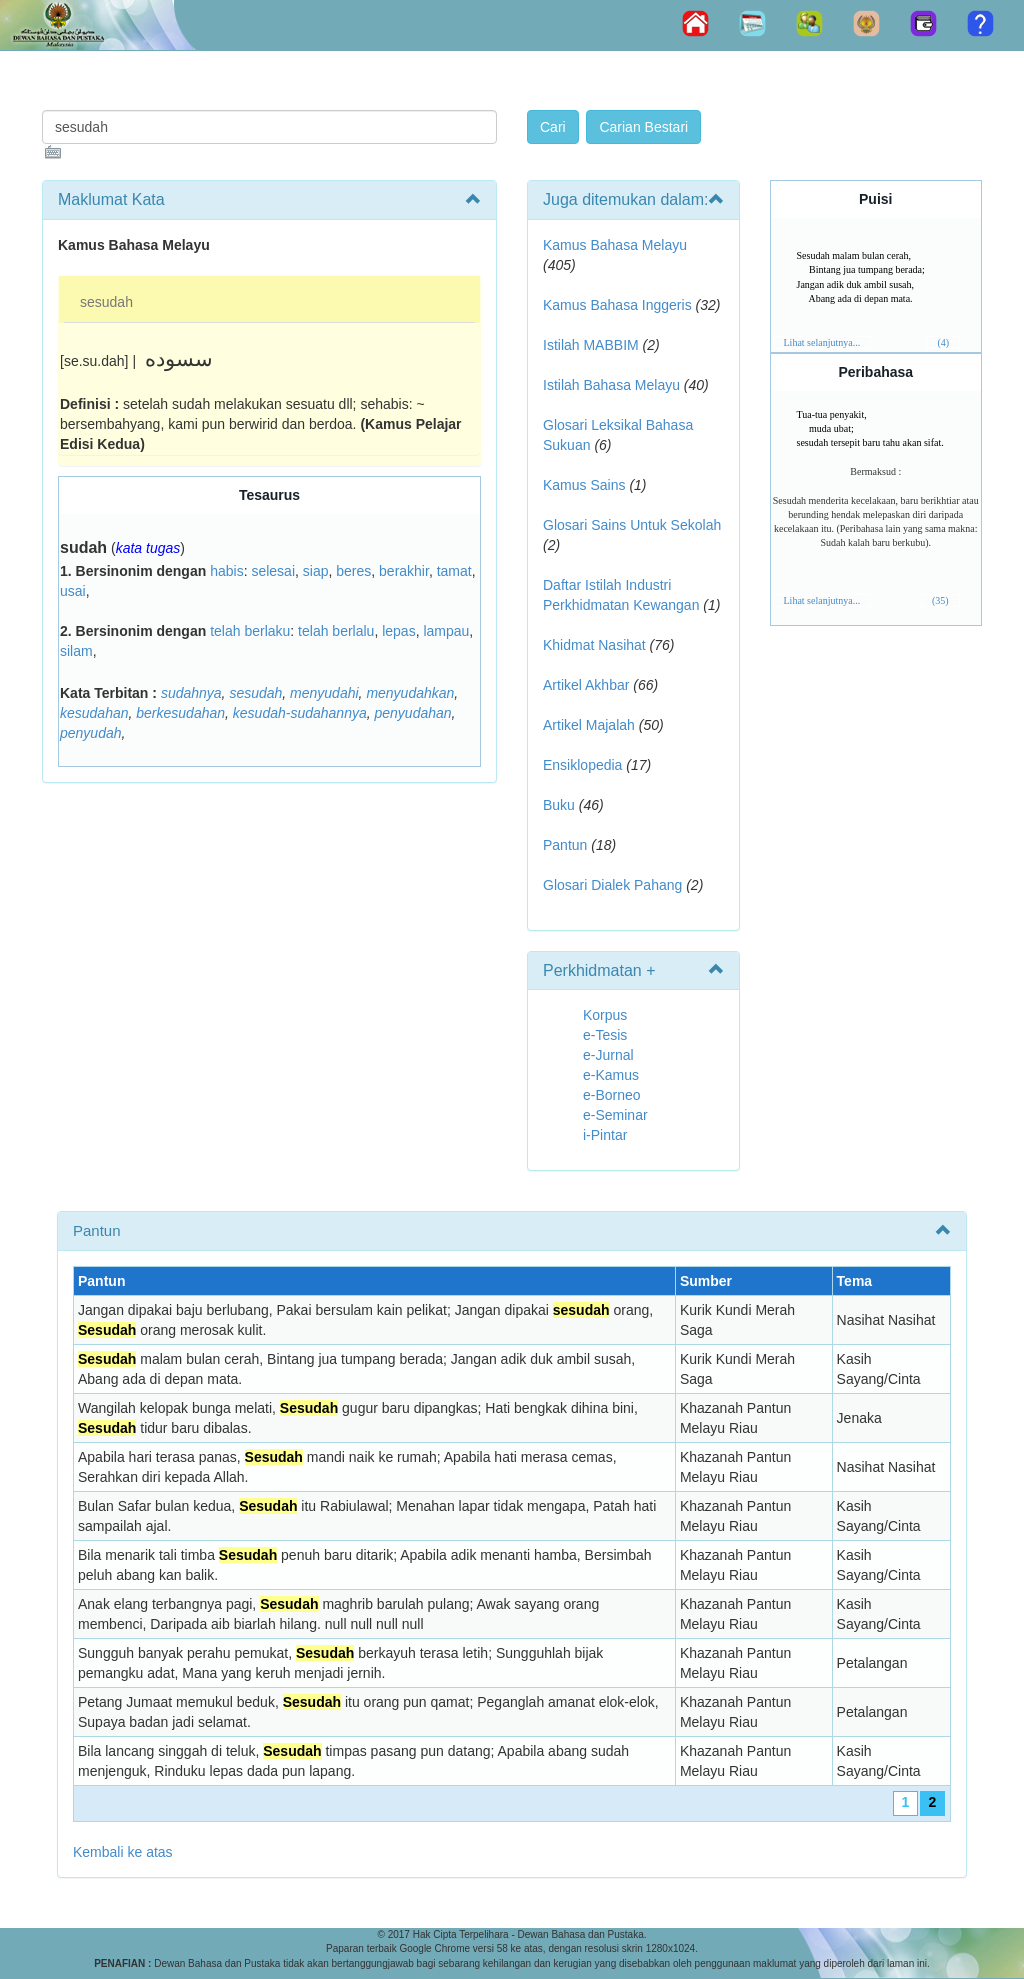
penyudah (91, 733)
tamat (454, 571)
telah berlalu (336, 631)
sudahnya (191, 693)
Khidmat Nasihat (594, 645)
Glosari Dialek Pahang (612, 885)
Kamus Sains (584, 485)
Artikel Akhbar (586, 685)
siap (316, 571)
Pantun (565, 845)
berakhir (404, 571)
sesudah (106, 302)
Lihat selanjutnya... (822, 342)
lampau (446, 631)
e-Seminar (615, 1115)
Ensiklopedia (582, 765)
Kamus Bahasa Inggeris (617, 305)
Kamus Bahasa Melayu (615, 245)
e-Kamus (611, 1075)
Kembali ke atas (123, 1852)
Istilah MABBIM (591, 345)
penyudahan (413, 713)
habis (226, 571)
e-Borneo (612, 1095)
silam (76, 651)
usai (73, 591)
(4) (943, 342)
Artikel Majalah (589, 725)
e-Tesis (605, 1035)
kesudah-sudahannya (300, 713)
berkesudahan (180, 713)
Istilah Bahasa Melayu (611, 385)
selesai (273, 571)
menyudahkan (410, 693)
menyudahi (324, 693)
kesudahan (94, 713)
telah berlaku (250, 631)
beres (353, 571)
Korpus (605, 1015)
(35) (940, 600)
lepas (398, 631)
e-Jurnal (608, 1055)
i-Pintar (605, 1135)
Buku (559, 805)
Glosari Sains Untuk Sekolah (632, 525)
